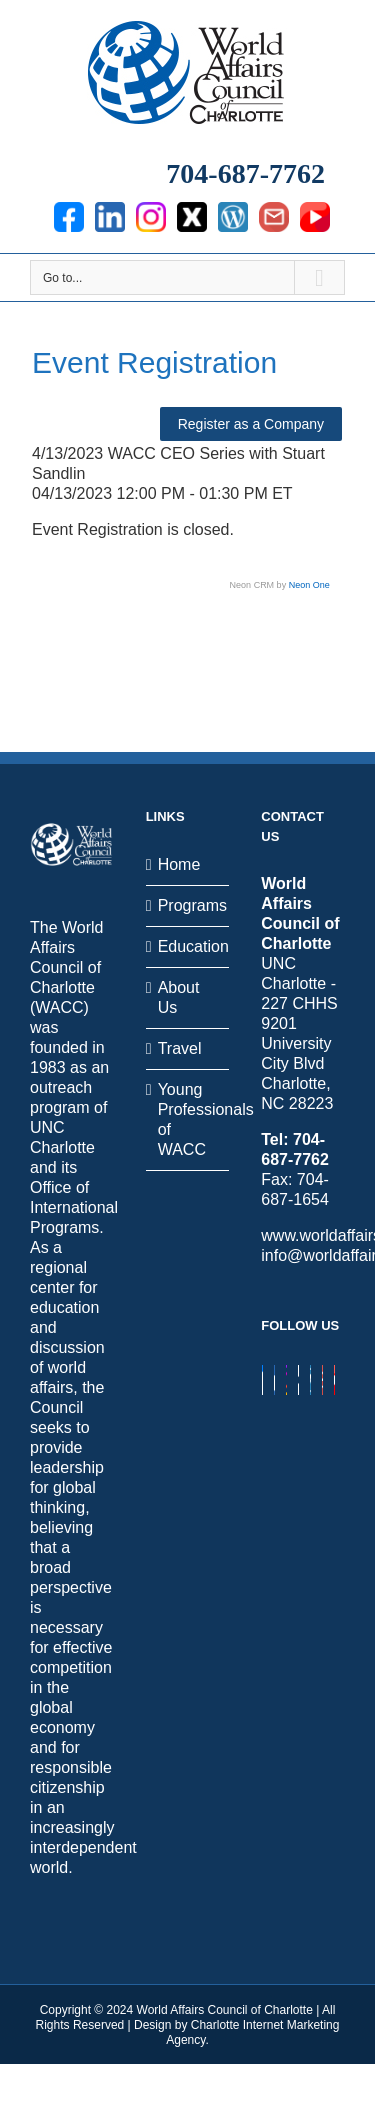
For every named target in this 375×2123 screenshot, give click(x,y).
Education (189, 946)
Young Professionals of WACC (189, 1119)
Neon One (309, 585)
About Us (179, 997)
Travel (180, 1048)
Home (179, 864)
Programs (189, 905)
